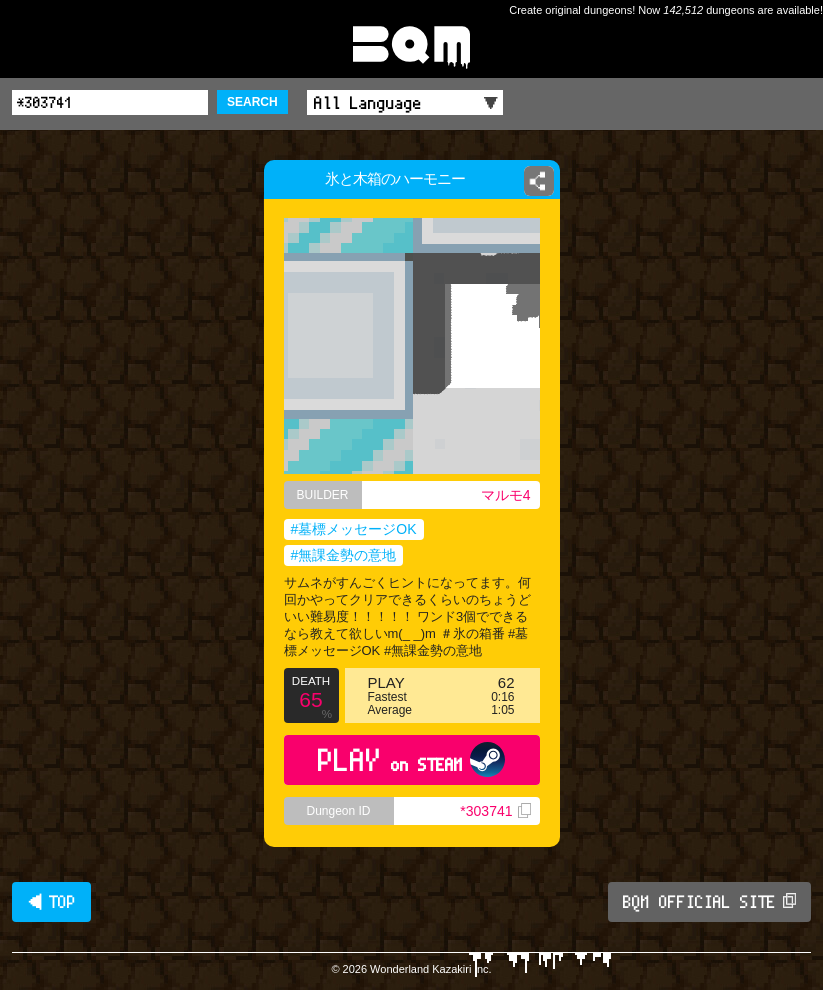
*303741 (495, 811)
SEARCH (252, 102)
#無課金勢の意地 (344, 555)
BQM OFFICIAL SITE (709, 902)
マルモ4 (506, 495)
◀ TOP (51, 902)
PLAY (411, 759)
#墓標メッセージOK (354, 529)
